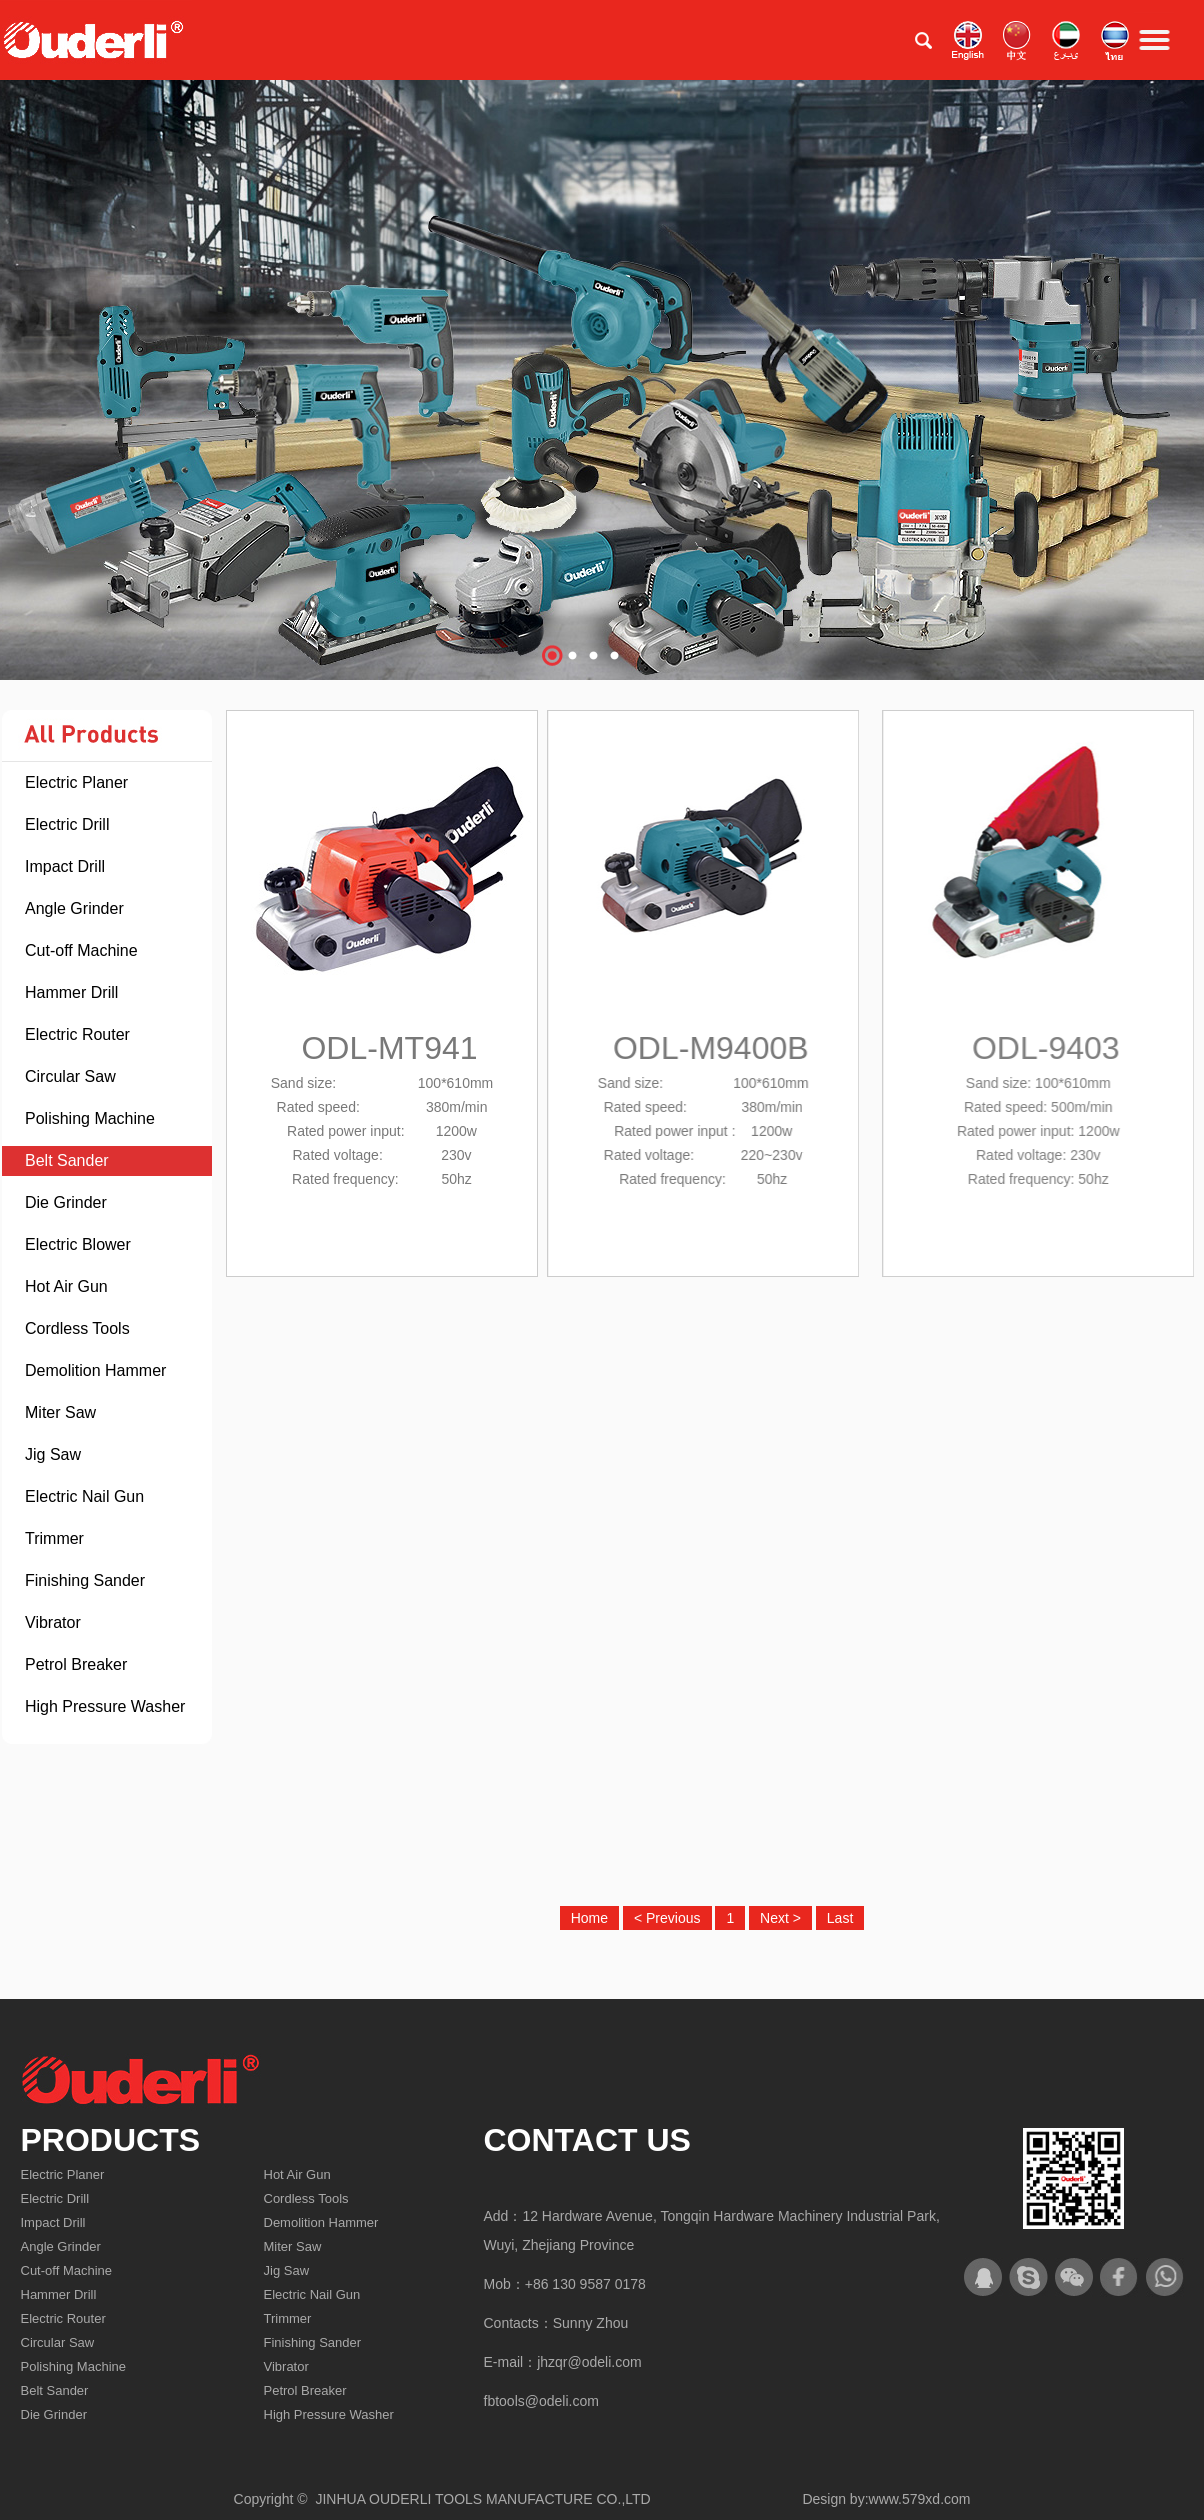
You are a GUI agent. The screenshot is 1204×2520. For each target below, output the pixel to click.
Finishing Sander (85, 1580)
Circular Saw (70, 1076)
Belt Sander (67, 1160)
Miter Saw (60, 1412)
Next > (780, 1918)
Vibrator (53, 1622)
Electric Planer (76, 782)
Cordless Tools (77, 1328)
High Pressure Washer (105, 1706)
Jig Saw (53, 1454)
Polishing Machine (90, 1118)
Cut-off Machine (81, 950)
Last (840, 1918)
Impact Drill (65, 866)
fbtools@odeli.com (541, 2401)
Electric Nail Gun (84, 1496)
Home (589, 1918)
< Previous (667, 1918)
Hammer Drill (71, 992)
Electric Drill (67, 824)
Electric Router (77, 1034)
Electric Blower (78, 1244)
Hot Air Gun (66, 1286)
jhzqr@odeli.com (589, 2362)
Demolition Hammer (95, 1370)
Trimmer (54, 1538)
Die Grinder (66, 1202)
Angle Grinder (74, 908)
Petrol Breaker (76, 1664)
